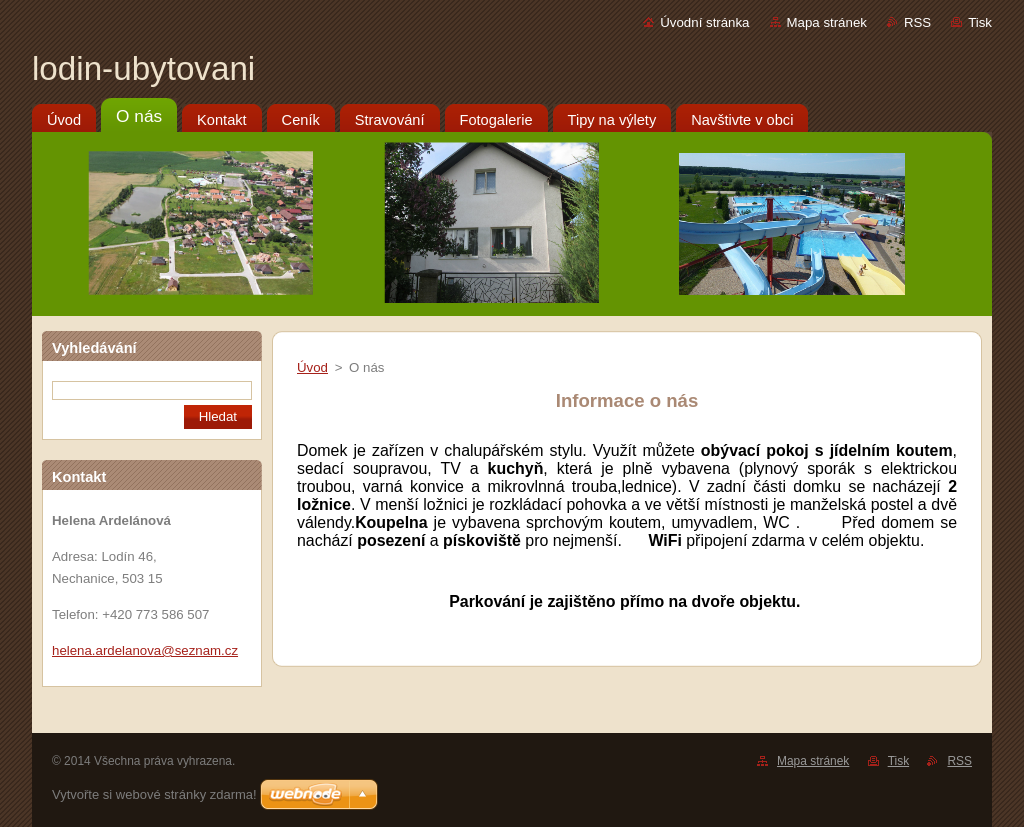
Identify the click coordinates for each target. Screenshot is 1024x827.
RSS (917, 22)
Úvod (312, 367)
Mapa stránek (827, 22)
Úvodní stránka (704, 22)
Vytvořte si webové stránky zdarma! (154, 794)
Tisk (980, 22)
